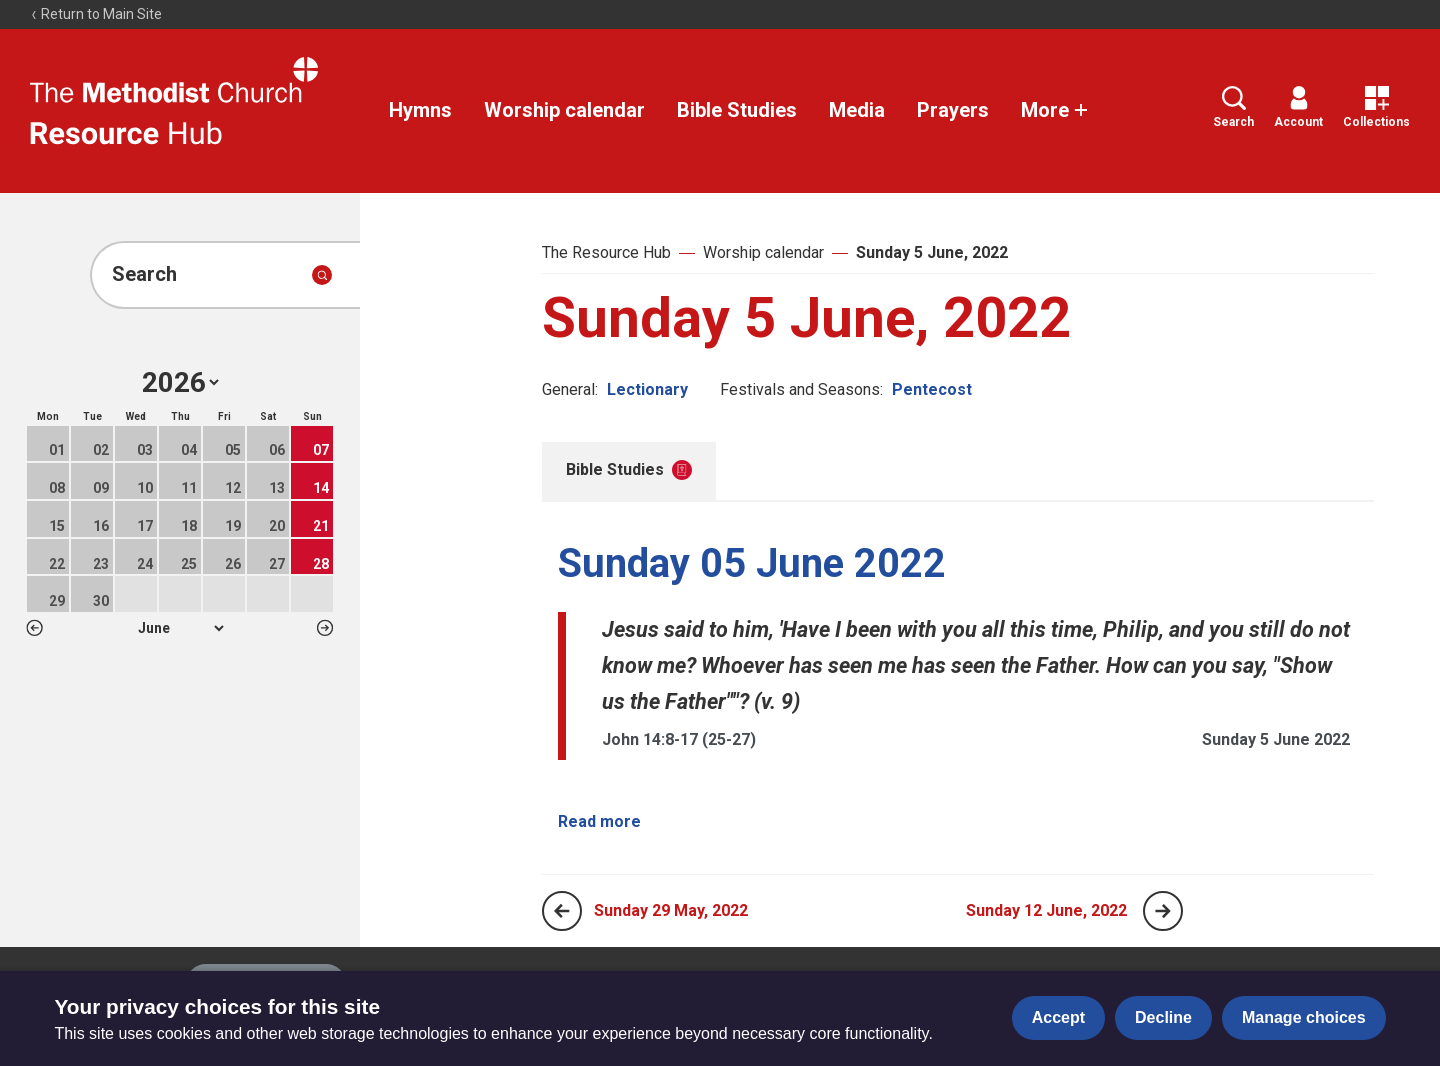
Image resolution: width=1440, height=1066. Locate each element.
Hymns (420, 110)
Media (857, 110)
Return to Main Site (96, 14)
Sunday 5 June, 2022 (932, 252)
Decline (1163, 1017)
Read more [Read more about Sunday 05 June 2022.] (599, 821)
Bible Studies (737, 110)
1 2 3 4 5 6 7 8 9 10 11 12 (180, 628)
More (1055, 110)
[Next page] (1163, 911)
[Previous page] (562, 911)
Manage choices (1304, 1017)
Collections (1376, 107)
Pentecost (932, 389)
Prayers (953, 110)
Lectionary (647, 389)
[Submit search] (322, 275)
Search (1233, 107)
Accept (1058, 1017)
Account (1298, 107)
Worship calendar (564, 110)
